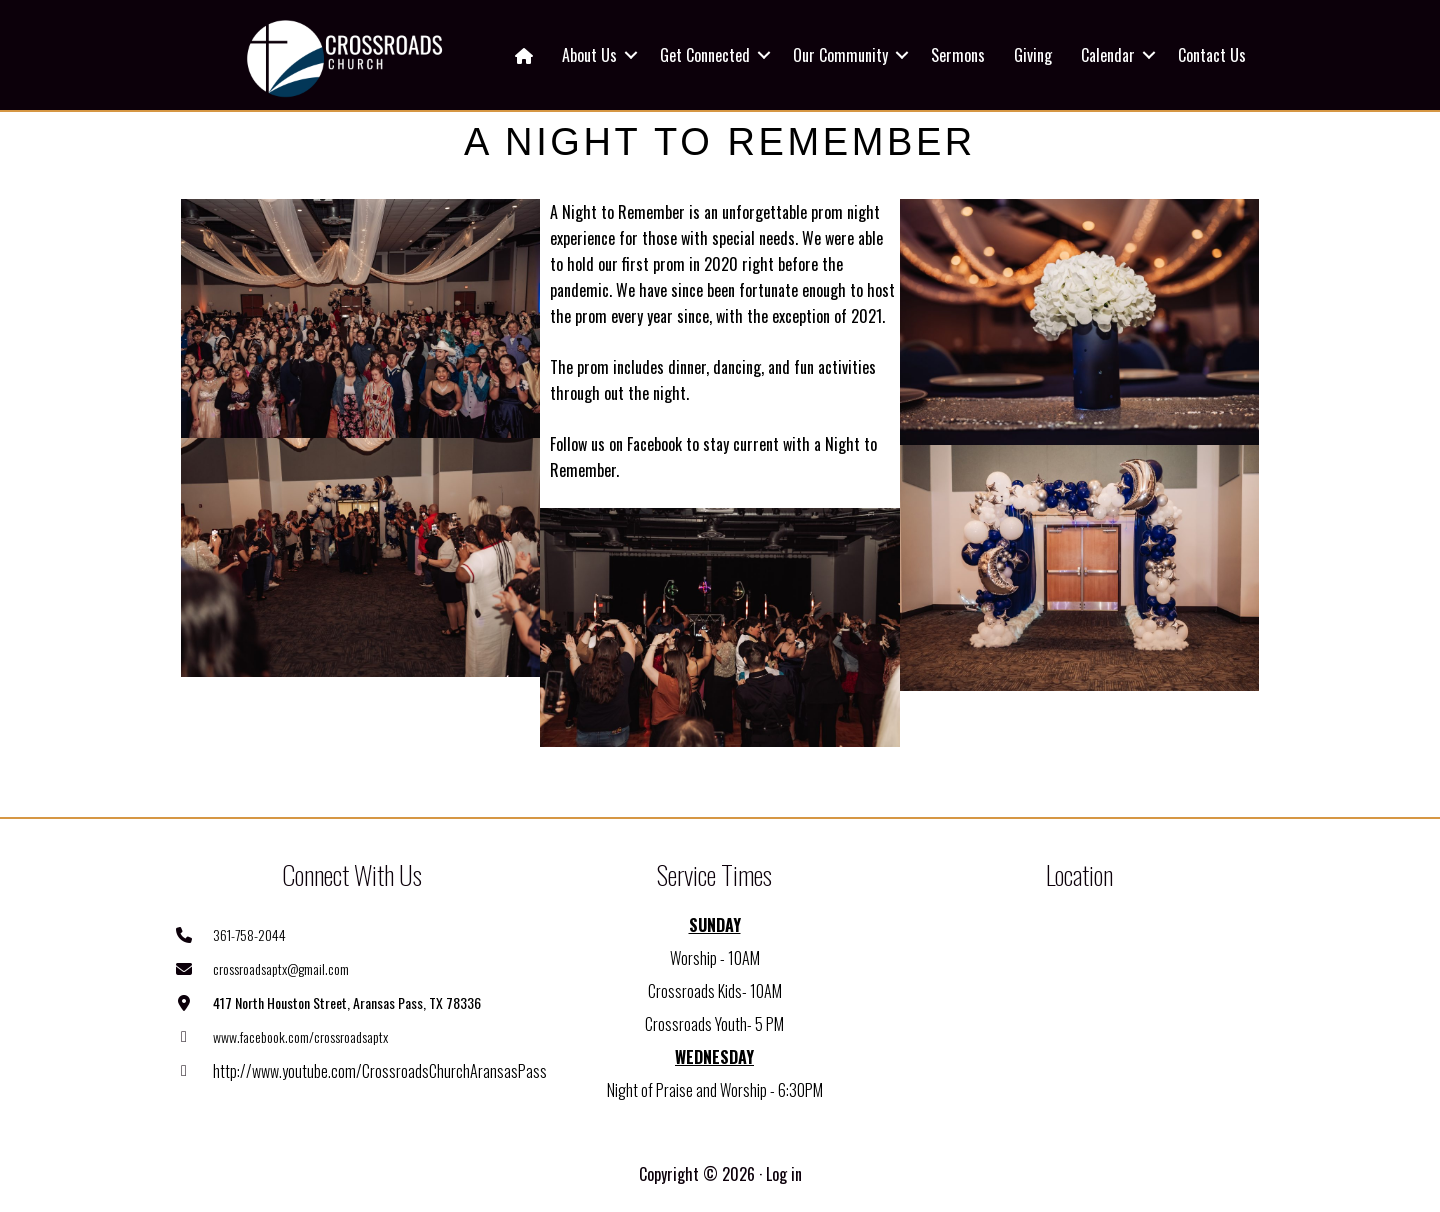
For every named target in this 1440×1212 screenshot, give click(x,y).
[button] (631, 55)
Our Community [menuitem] (840, 55)
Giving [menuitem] (1033, 55)
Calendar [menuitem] (1108, 55)
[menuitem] (524, 55)
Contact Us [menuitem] (1212, 55)
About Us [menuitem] (589, 55)
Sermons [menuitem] (958, 55)
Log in (784, 1174)
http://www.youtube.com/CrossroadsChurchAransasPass (380, 1071)
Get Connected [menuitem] (705, 55)
